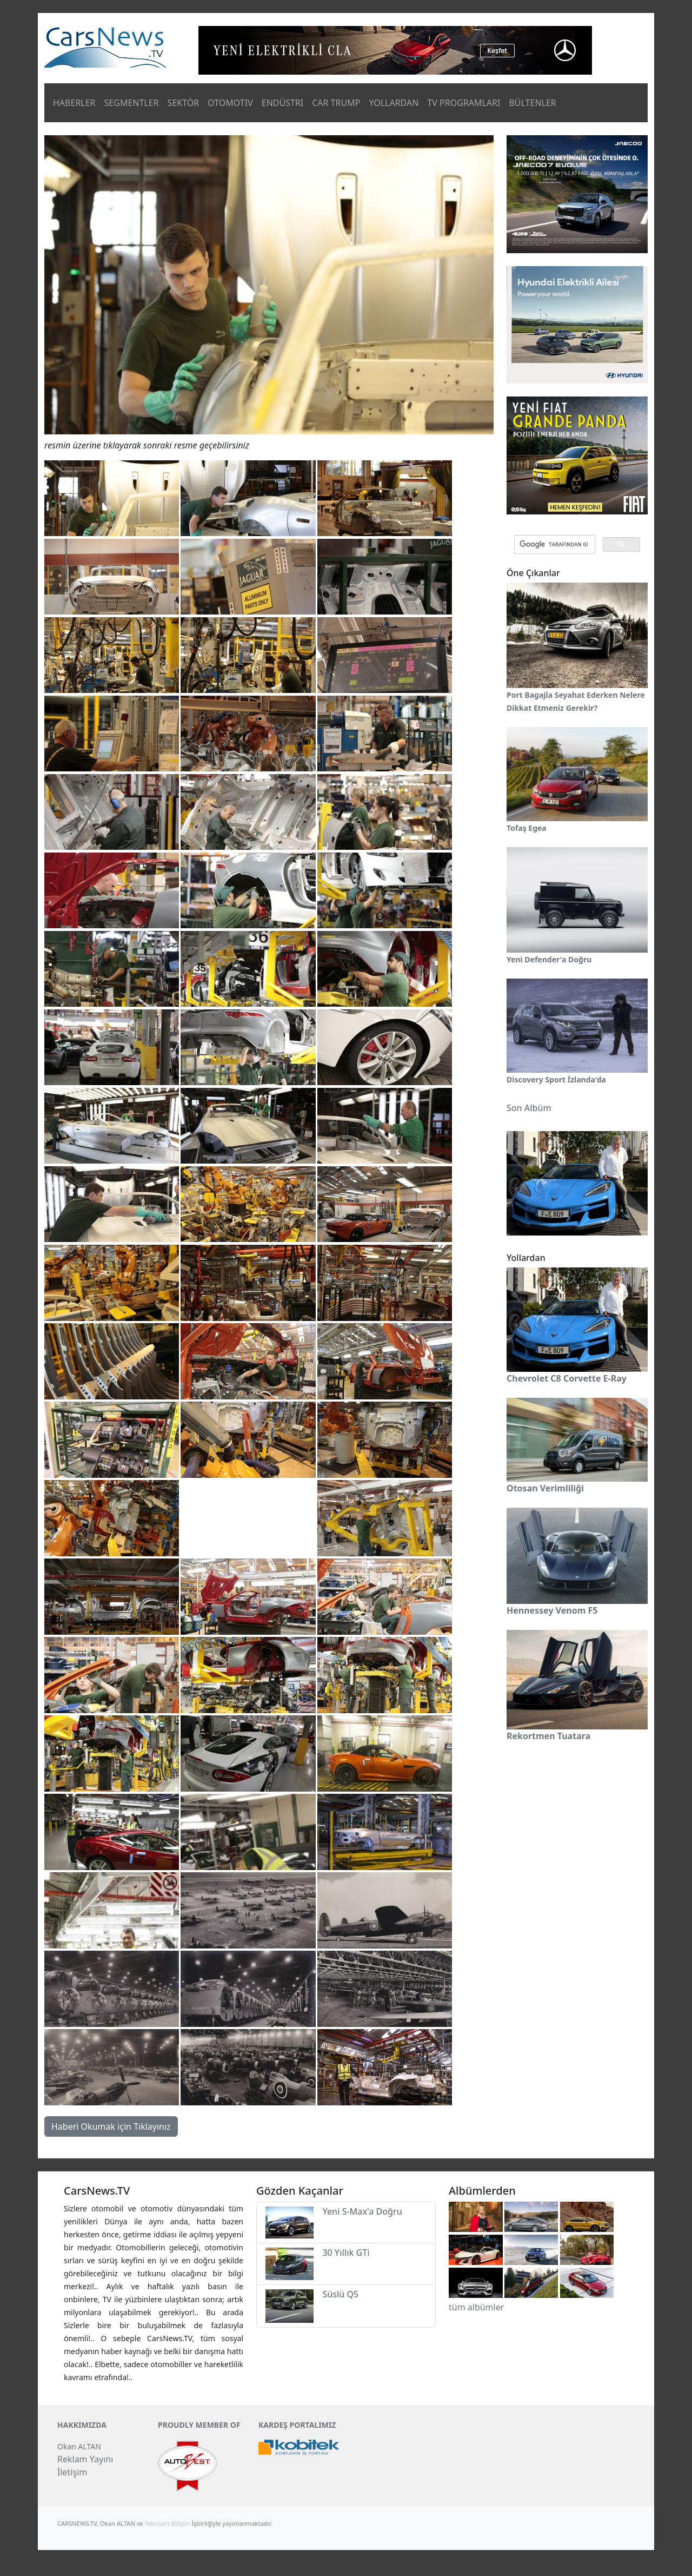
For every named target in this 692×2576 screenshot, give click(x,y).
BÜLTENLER (532, 103)
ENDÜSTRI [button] (283, 103)
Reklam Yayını (85, 2459)
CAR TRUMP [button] (336, 103)
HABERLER (74, 103)
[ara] (554, 544)
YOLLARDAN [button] (393, 103)
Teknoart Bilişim (167, 2523)
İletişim (72, 2472)
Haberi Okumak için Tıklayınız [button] (111, 2126)
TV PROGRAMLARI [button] (463, 103)
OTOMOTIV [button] (230, 103)
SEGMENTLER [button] (131, 103)
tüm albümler (476, 2307)
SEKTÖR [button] (183, 103)
